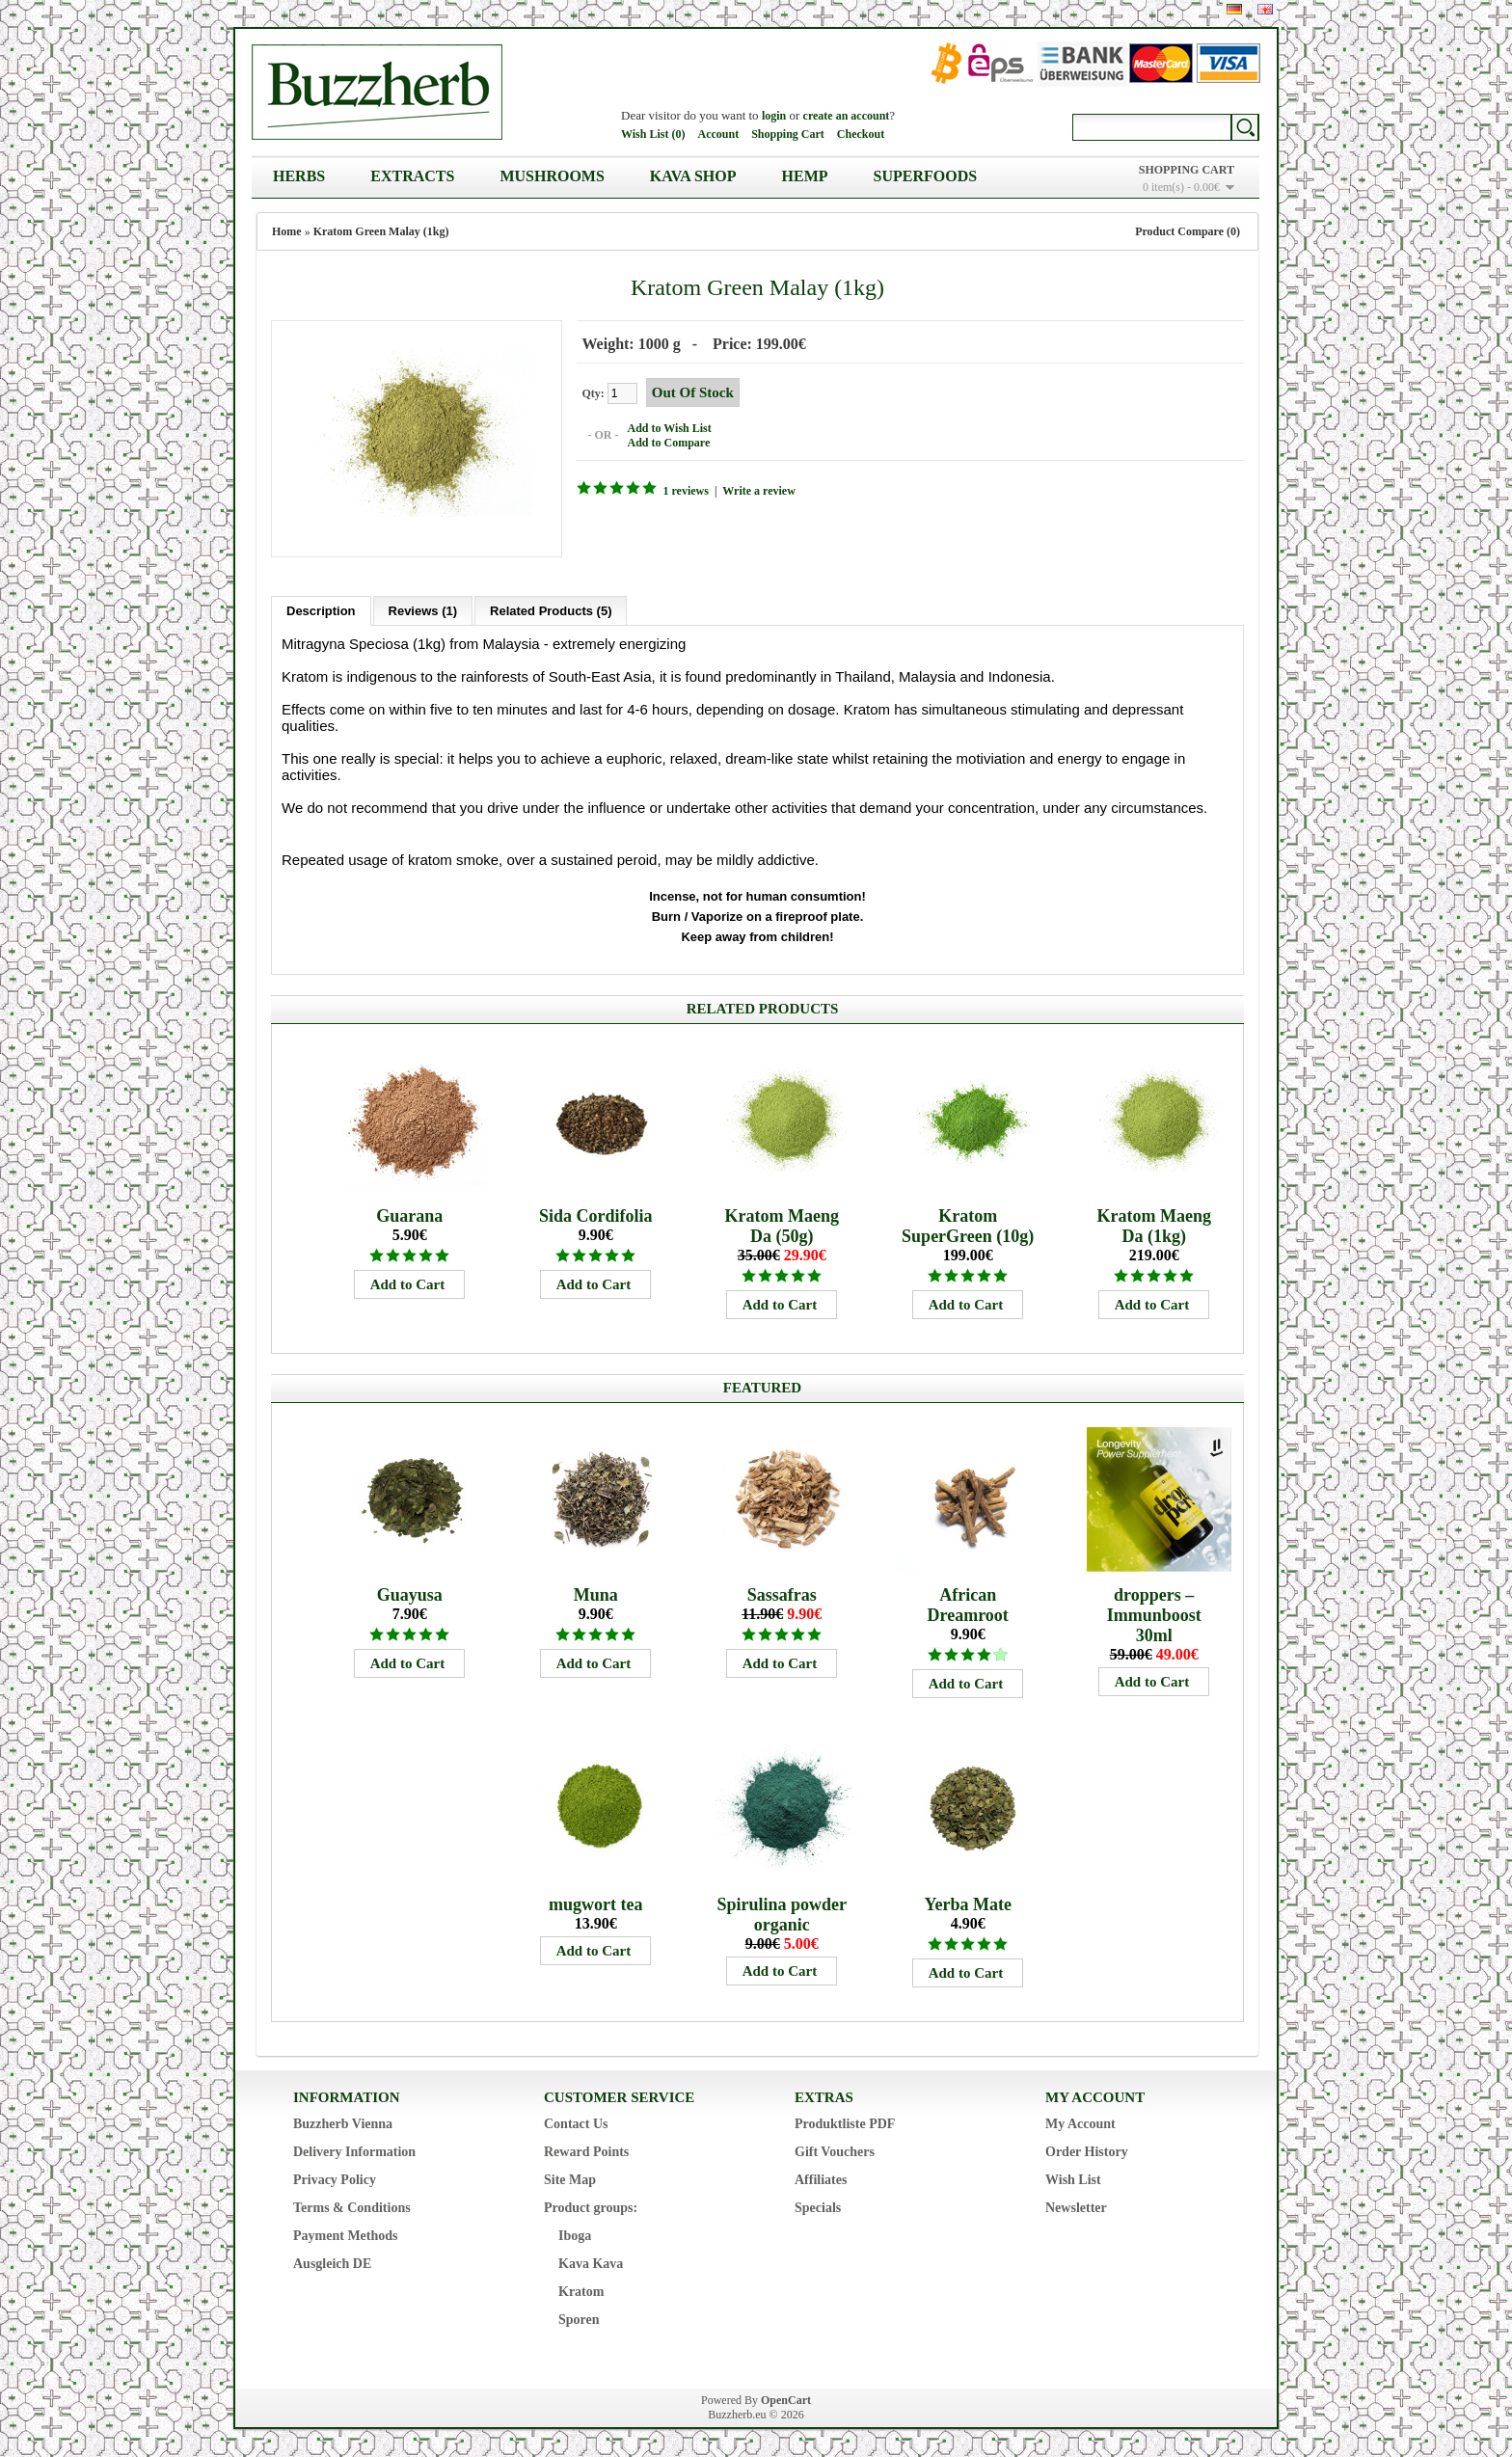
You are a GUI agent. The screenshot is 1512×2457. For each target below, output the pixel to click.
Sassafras (782, 1594)
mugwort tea (595, 1903)
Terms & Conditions (352, 2207)
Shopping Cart (787, 134)
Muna (596, 1594)
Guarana (409, 1215)
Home (287, 231)
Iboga (574, 2235)
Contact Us (576, 2123)
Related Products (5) (550, 611)
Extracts (412, 176)
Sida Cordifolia (596, 1215)
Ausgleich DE (332, 2262)
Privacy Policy (334, 2179)
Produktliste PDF (845, 2123)
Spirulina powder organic (781, 1913)
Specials (818, 2207)
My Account (1080, 2123)
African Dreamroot (968, 1604)
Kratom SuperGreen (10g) (968, 1225)
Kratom (581, 2290)
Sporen (579, 2318)
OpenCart (786, 2399)
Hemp (805, 176)
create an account (846, 115)
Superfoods (926, 176)
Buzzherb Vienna (342, 2123)
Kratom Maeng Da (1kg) (1153, 1225)
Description (321, 611)
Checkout (860, 134)
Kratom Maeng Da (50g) (781, 1225)
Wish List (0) (653, 134)
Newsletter (1076, 2207)
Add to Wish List (669, 428)
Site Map (570, 2179)
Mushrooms (552, 176)
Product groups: (590, 2207)
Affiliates (821, 2179)
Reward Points (586, 2151)
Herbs (299, 176)
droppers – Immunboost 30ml (1154, 1614)
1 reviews (685, 491)
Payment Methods (345, 2235)
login (774, 115)
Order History (1086, 2151)
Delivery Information (354, 2151)
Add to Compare (668, 442)
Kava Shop (693, 176)
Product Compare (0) (1187, 231)
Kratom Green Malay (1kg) (381, 231)
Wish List (1073, 2179)
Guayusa (410, 1594)
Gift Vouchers (835, 2151)
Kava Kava (590, 2262)
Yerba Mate (967, 1903)
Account (718, 134)
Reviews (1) (423, 611)
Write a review (759, 491)
